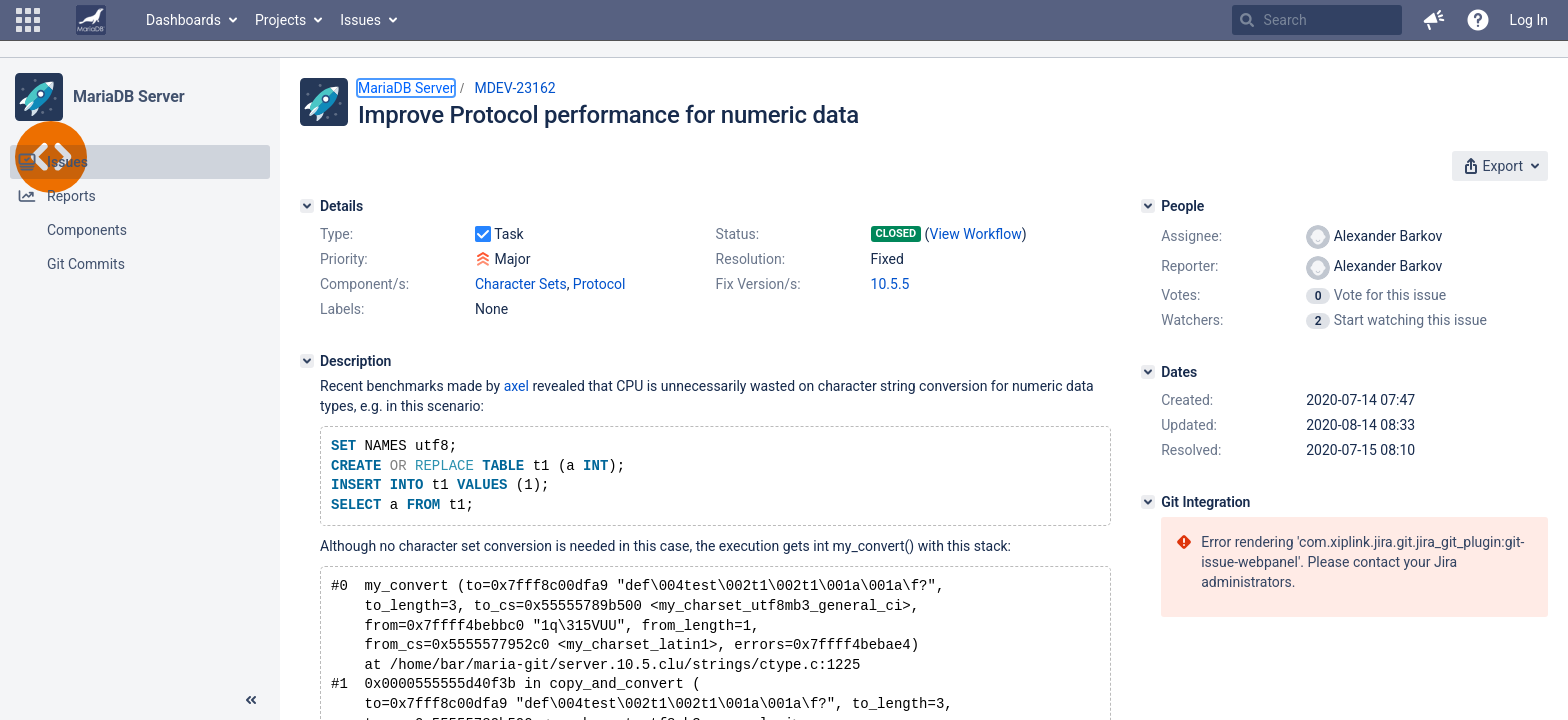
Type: (336, 234)
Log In (1529, 20)
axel (516, 386)
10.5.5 (890, 284)
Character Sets (521, 284)
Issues (360, 20)
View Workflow (976, 234)
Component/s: (364, 284)
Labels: (342, 309)
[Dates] (1148, 372)
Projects (280, 20)
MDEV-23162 (514, 88)
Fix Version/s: (758, 284)
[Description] (307, 361)
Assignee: (1191, 236)
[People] (1148, 206)
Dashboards (183, 20)
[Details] (307, 206)
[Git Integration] (1148, 502)
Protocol (599, 284)
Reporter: (1189, 266)
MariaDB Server (128, 96)
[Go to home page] (91, 20)
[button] (28, 20)
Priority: (344, 259)
